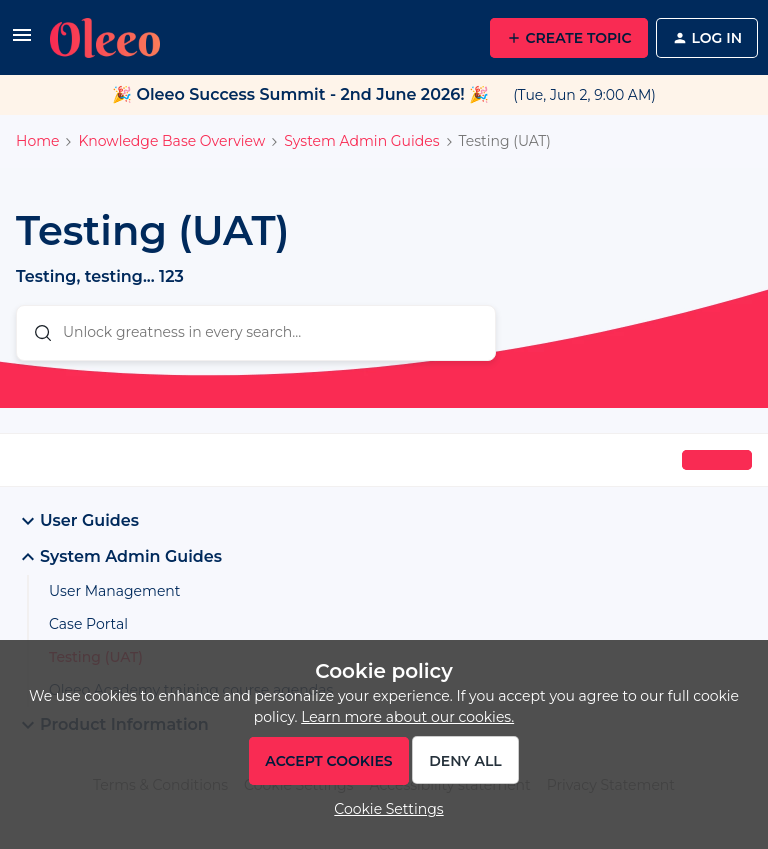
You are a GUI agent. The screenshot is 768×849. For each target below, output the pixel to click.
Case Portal (88, 624)
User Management (115, 591)
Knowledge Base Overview (171, 141)
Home (37, 141)
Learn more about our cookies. (407, 717)
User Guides (77, 521)
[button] (22, 42)
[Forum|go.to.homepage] (105, 38)
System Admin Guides (361, 141)
